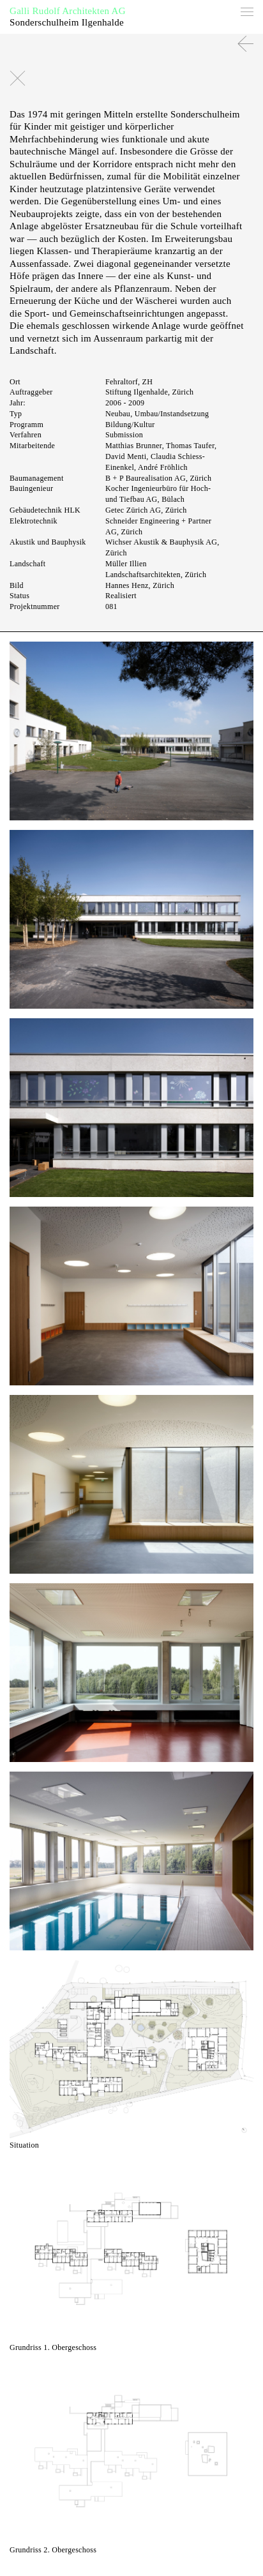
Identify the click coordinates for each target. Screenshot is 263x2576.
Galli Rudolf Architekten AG (68, 11)
